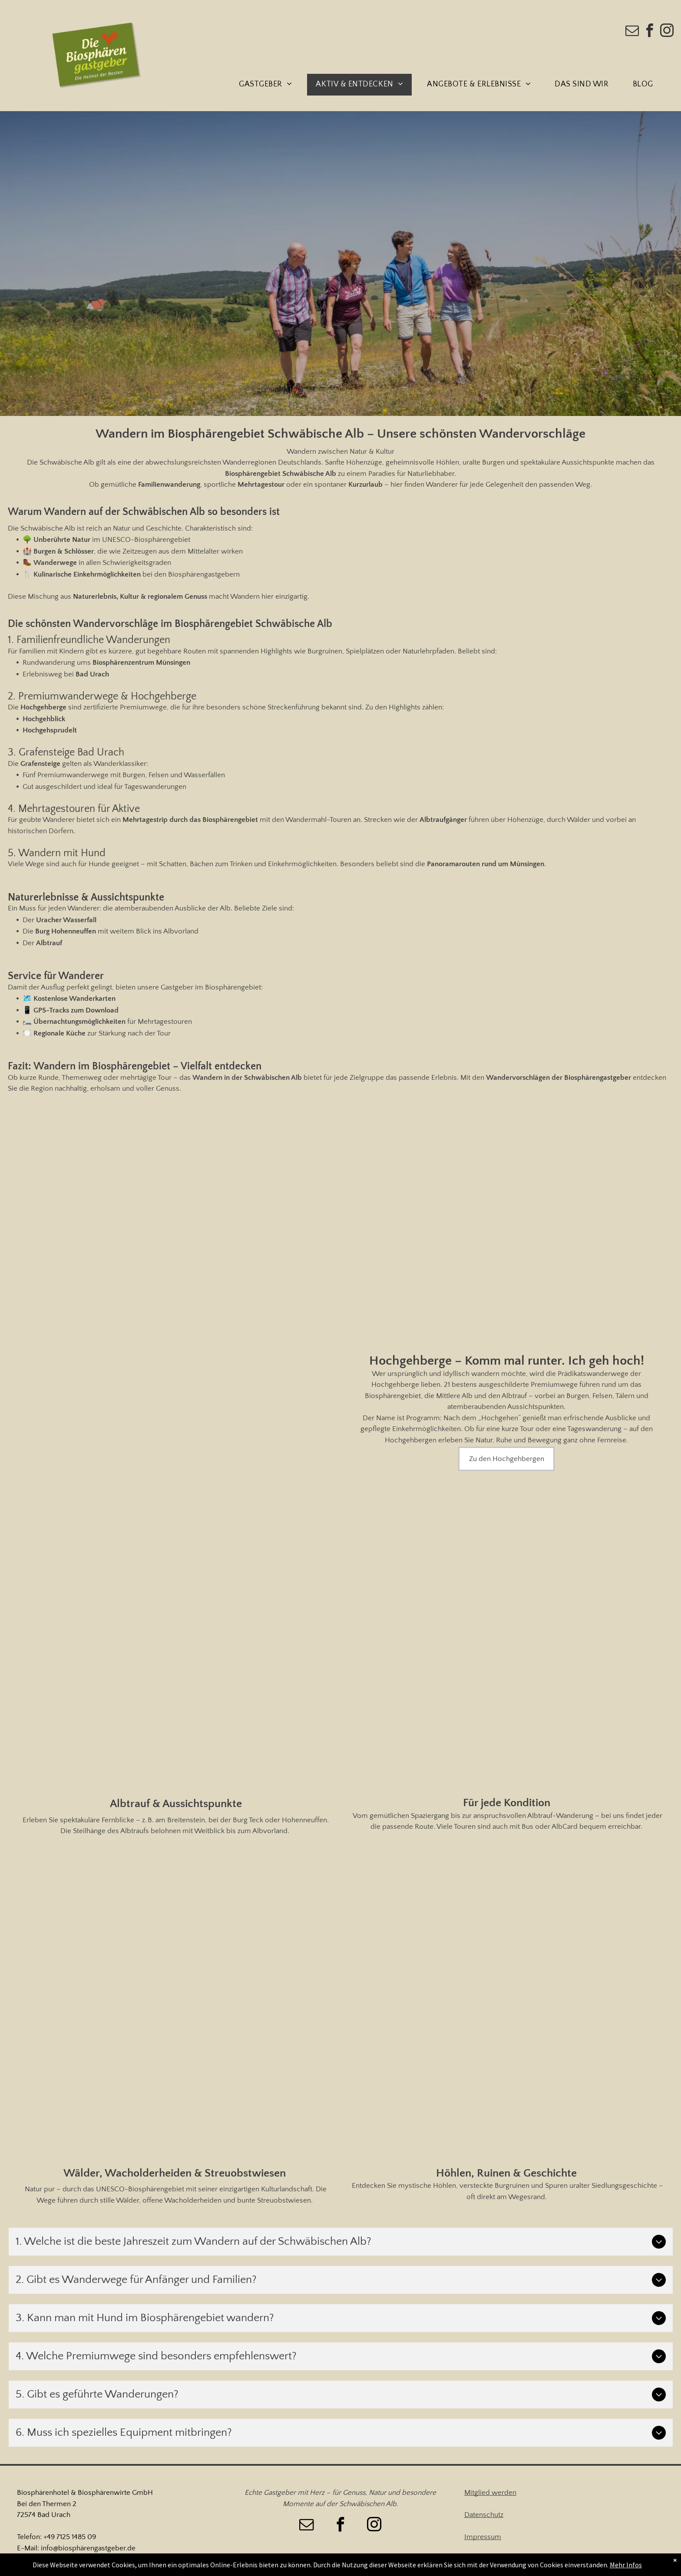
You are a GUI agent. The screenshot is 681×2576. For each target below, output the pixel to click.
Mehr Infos (626, 2564)
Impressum (482, 2537)
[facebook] (650, 32)
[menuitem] (268, 85)
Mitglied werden (490, 2493)
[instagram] (667, 32)
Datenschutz (483, 2515)
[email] (632, 32)
